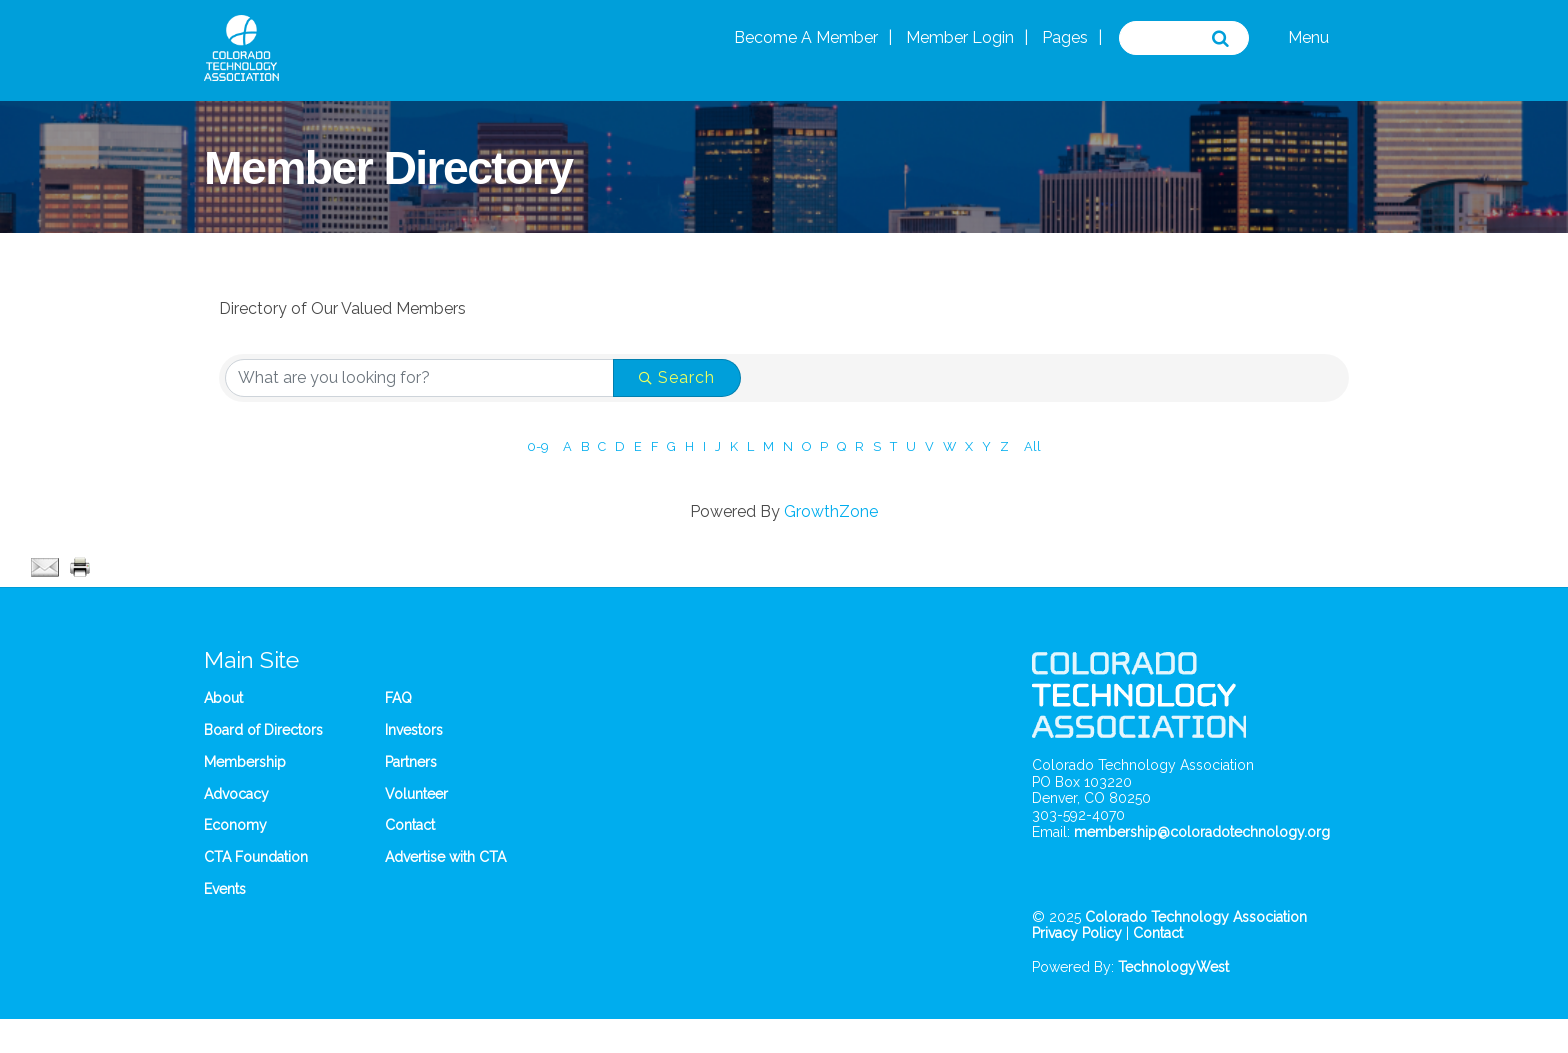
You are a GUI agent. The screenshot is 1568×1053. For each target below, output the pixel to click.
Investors (414, 730)
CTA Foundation (256, 857)
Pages (1065, 37)
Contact (410, 825)
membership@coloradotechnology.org (1202, 832)
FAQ (398, 698)
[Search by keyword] (419, 378)
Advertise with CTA (445, 857)
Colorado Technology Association (1196, 917)
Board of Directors (263, 730)
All (1032, 446)
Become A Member (806, 37)
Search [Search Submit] (677, 377)
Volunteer (416, 794)
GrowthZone (831, 511)
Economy (235, 825)
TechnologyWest (1173, 967)
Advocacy (236, 794)
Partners (411, 762)
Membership (245, 762)
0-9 (537, 446)
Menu (1308, 37)
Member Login (960, 37)
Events (225, 889)
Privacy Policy (1077, 933)
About (223, 698)
